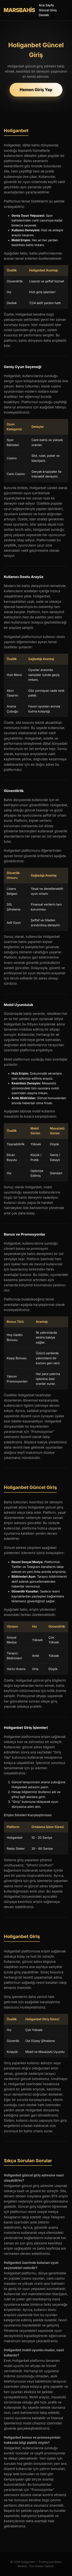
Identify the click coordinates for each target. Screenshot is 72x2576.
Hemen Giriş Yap (36, 89)
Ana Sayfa (46, 5)
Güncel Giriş (48, 10)
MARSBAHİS (19, 10)
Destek (44, 15)
